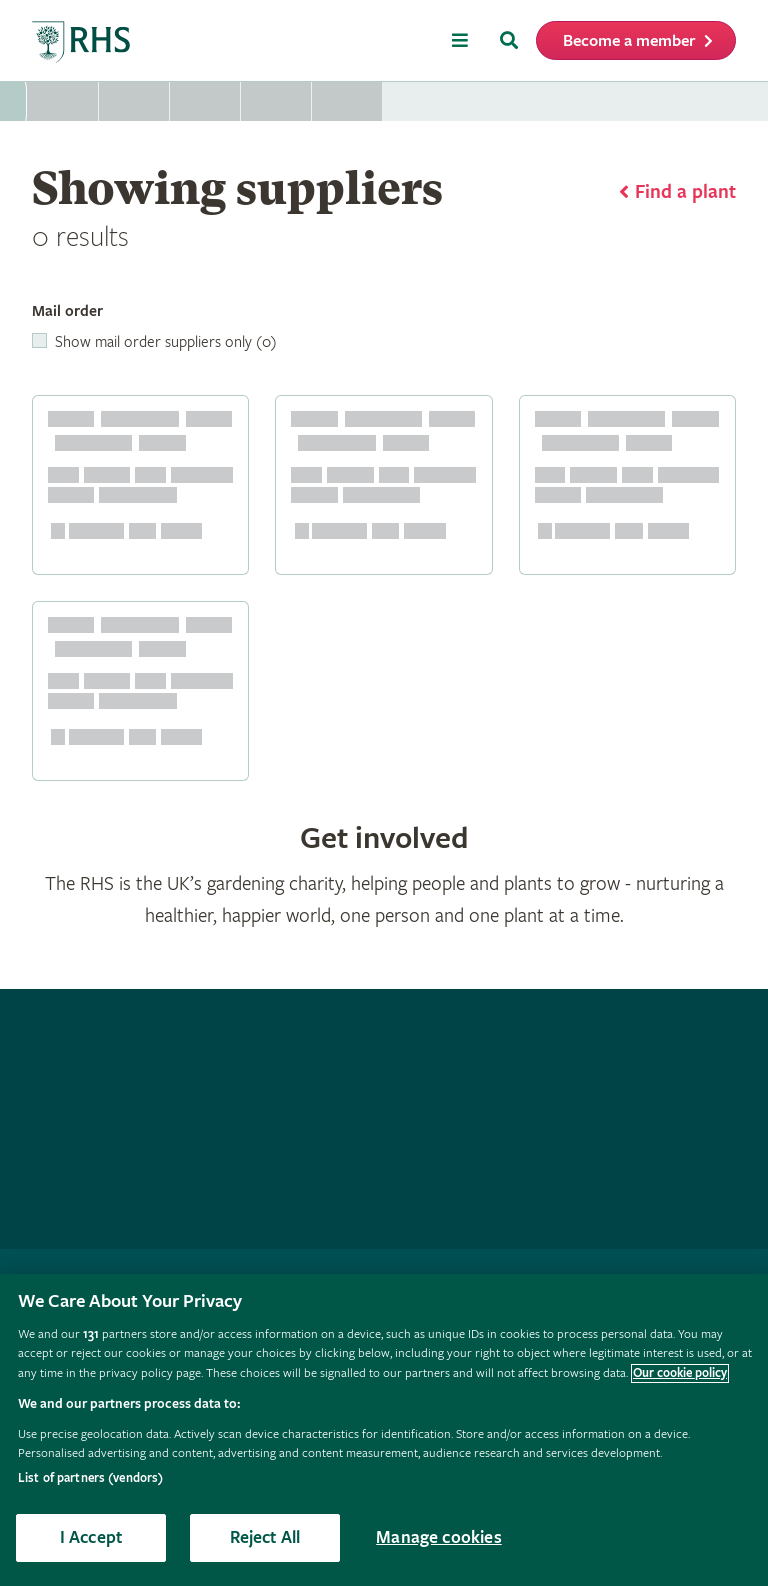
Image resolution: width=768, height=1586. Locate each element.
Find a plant (685, 192)
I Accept (91, 1537)
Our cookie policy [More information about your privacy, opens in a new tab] (680, 1373)
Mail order (67, 311)
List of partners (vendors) (90, 1478)
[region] (384, 1430)
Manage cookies (439, 1537)
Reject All (265, 1537)
